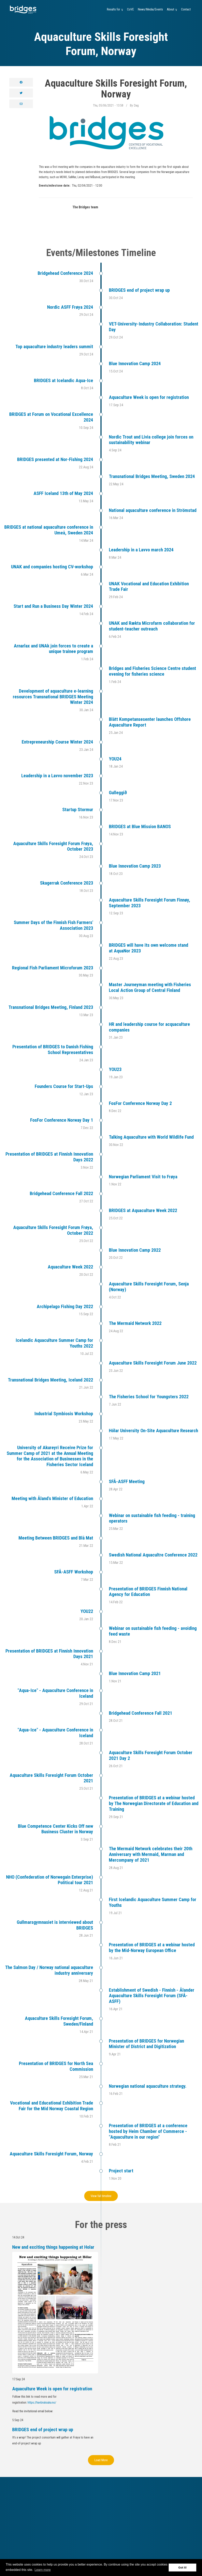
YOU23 (115, 1069)
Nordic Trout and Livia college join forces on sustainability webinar (151, 439)
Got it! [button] (182, 2567)
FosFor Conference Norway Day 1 (61, 1120)
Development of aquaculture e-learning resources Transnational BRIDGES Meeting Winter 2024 (53, 696)
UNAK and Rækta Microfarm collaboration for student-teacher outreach (152, 626)
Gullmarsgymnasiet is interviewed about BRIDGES (55, 1925)
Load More (101, 2460)
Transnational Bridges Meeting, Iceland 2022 (50, 1380)
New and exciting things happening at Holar (53, 2247)
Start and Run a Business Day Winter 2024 (53, 606)
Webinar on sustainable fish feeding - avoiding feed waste (153, 1631)
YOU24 (115, 759)
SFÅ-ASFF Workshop (73, 1572)
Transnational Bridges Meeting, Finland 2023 (50, 1007)
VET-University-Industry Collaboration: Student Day (153, 326)
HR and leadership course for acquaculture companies (149, 1027)
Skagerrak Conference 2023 (66, 883)
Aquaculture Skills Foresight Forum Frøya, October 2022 (53, 1230)
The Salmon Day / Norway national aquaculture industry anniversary (49, 1970)
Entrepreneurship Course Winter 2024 (57, 742)
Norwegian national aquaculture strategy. (147, 2086)
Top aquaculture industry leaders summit (54, 346)
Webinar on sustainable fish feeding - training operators (152, 1518)
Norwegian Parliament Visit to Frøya (143, 1176)
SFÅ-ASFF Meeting (127, 1481)
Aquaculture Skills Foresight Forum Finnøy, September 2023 (149, 902)
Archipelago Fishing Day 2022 (65, 1306)
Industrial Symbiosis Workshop (63, 1413)
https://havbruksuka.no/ (42, 2402)
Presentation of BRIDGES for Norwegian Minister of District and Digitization (146, 2043)
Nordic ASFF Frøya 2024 (70, 307)
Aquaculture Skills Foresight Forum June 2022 (153, 1363)
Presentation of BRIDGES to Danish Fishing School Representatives (52, 1049)
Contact (186, 9)
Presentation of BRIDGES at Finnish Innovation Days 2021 (49, 1653)
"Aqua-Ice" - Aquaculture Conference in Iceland (55, 1693)
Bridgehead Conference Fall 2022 (61, 1193)
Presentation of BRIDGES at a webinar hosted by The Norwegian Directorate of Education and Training (153, 1803)
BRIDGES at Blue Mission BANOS (140, 826)
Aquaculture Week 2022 (70, 1267)
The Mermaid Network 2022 (135, 1323)
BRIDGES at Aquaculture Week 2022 (143, 1210)
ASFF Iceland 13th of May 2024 (63, 493)
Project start (121, 2171)
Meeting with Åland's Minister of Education (52, 1498)
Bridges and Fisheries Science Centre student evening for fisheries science (152, 671)
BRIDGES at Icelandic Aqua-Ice (63, 380)
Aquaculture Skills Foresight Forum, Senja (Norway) (149, 1286)
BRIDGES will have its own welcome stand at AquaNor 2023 (148, 948)
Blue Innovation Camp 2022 (135, 1250)
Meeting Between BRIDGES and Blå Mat (56, 1538)
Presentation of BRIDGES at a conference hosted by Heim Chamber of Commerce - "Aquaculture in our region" (148, 2131)
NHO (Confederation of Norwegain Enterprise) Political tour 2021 (49, 1880)
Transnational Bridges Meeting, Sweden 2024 (152, 476)
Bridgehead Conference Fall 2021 (140, 1713)
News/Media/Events (150, 9)
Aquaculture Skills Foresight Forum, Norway (51, 2154)
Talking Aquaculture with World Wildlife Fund (151, 1137)
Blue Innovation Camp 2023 (135, 866)
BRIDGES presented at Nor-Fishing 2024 (55, 459)
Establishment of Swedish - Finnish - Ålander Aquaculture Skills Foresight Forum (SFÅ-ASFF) (151, 1995)
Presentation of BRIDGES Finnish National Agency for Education (148, 1591)
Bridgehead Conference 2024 (65, 273)
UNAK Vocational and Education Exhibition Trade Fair (149, 586)
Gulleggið (118, 792)
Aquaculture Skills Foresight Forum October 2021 (51, 1778)
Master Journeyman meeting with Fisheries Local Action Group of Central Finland (150, 987)
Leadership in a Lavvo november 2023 (57, 775)
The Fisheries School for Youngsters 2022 (149, 1396)
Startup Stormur (77, 809)
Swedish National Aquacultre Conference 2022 (153, 1555)
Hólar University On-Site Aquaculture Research (153, 1430)
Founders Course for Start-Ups (64, 1086)
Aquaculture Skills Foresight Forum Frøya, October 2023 (53, 846)
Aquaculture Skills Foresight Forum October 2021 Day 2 (150, 1755)
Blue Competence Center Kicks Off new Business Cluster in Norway (55, 1829)
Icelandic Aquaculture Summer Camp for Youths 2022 (54, 1343)
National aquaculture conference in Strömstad (152, 510)
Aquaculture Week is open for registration (149, 397)
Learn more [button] (43, 2569)
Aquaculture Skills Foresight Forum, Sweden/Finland (59, 2021)
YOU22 (86, 1611)
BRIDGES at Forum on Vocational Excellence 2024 (51, 417)
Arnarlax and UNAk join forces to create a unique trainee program (53, 648)
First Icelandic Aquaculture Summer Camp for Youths (152, 1902)
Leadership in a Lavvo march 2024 (141, 550)
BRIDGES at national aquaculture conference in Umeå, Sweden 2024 (48, 530)
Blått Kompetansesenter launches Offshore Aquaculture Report (150, 722)
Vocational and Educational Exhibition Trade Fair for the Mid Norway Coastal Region (51, 2105)
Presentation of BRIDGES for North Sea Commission (56, 2066)
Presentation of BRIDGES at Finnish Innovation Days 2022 (49, 1157)
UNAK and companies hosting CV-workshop (52, 567)
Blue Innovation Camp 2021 (135, 1673)
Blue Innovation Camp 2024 (135, 363)
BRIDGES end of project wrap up (139, 290)
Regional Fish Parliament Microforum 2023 (52, 968)
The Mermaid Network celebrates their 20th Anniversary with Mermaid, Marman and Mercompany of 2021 (150, 1854)
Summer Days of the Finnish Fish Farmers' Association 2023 (53, 925)
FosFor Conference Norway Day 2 (140, 1103)
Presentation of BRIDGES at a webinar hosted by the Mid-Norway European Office (152, 1947)
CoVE (130, 9)
